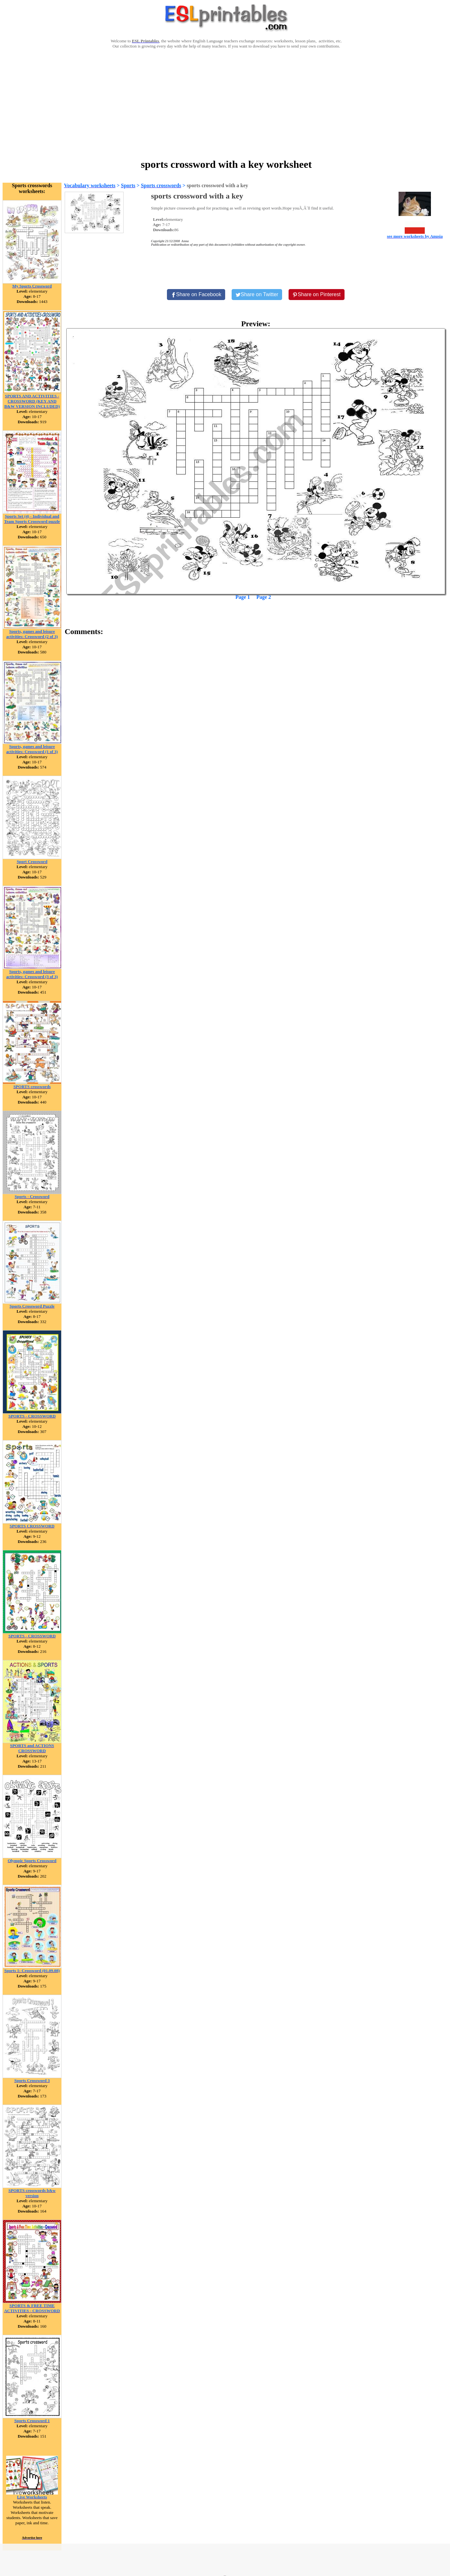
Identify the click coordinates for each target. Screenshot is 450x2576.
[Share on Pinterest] (317, 294)
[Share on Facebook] (196, 294)
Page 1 (243, 597)
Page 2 (264, 597)
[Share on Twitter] (257, 294)
